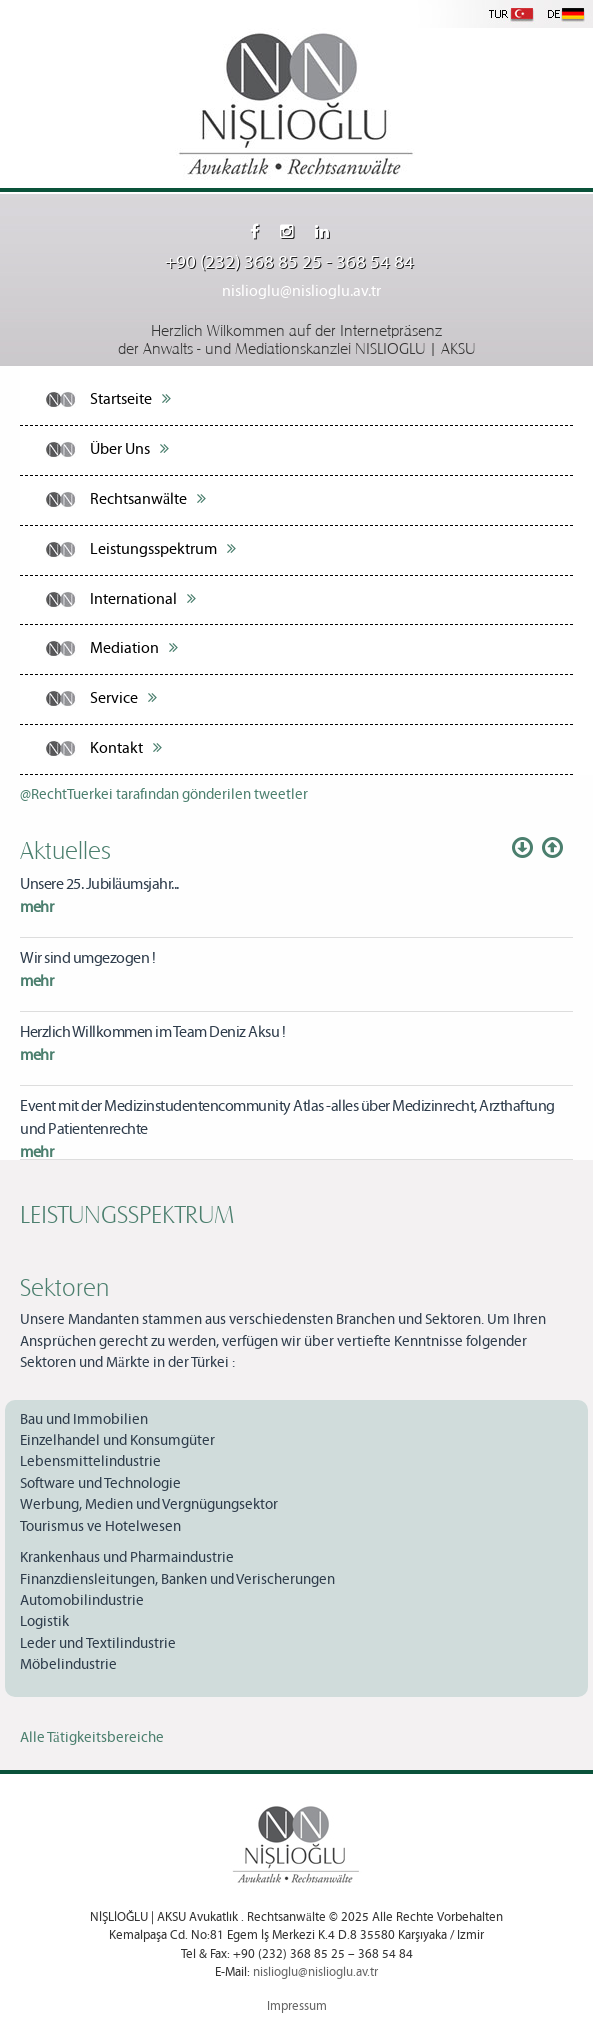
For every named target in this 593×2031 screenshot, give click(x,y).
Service (123, 698)
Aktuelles (65, 849)
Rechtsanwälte (148, 499)
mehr (36, 907)
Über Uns (129, 449)
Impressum (297, 2006)
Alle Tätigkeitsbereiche (92, 1738)
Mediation (134, 648)
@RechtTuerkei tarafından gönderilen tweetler (164, 795)
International (143, 599)
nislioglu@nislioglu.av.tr (301, 291)
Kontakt (126, 748)
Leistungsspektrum (163, 549)
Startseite (130, 399)
